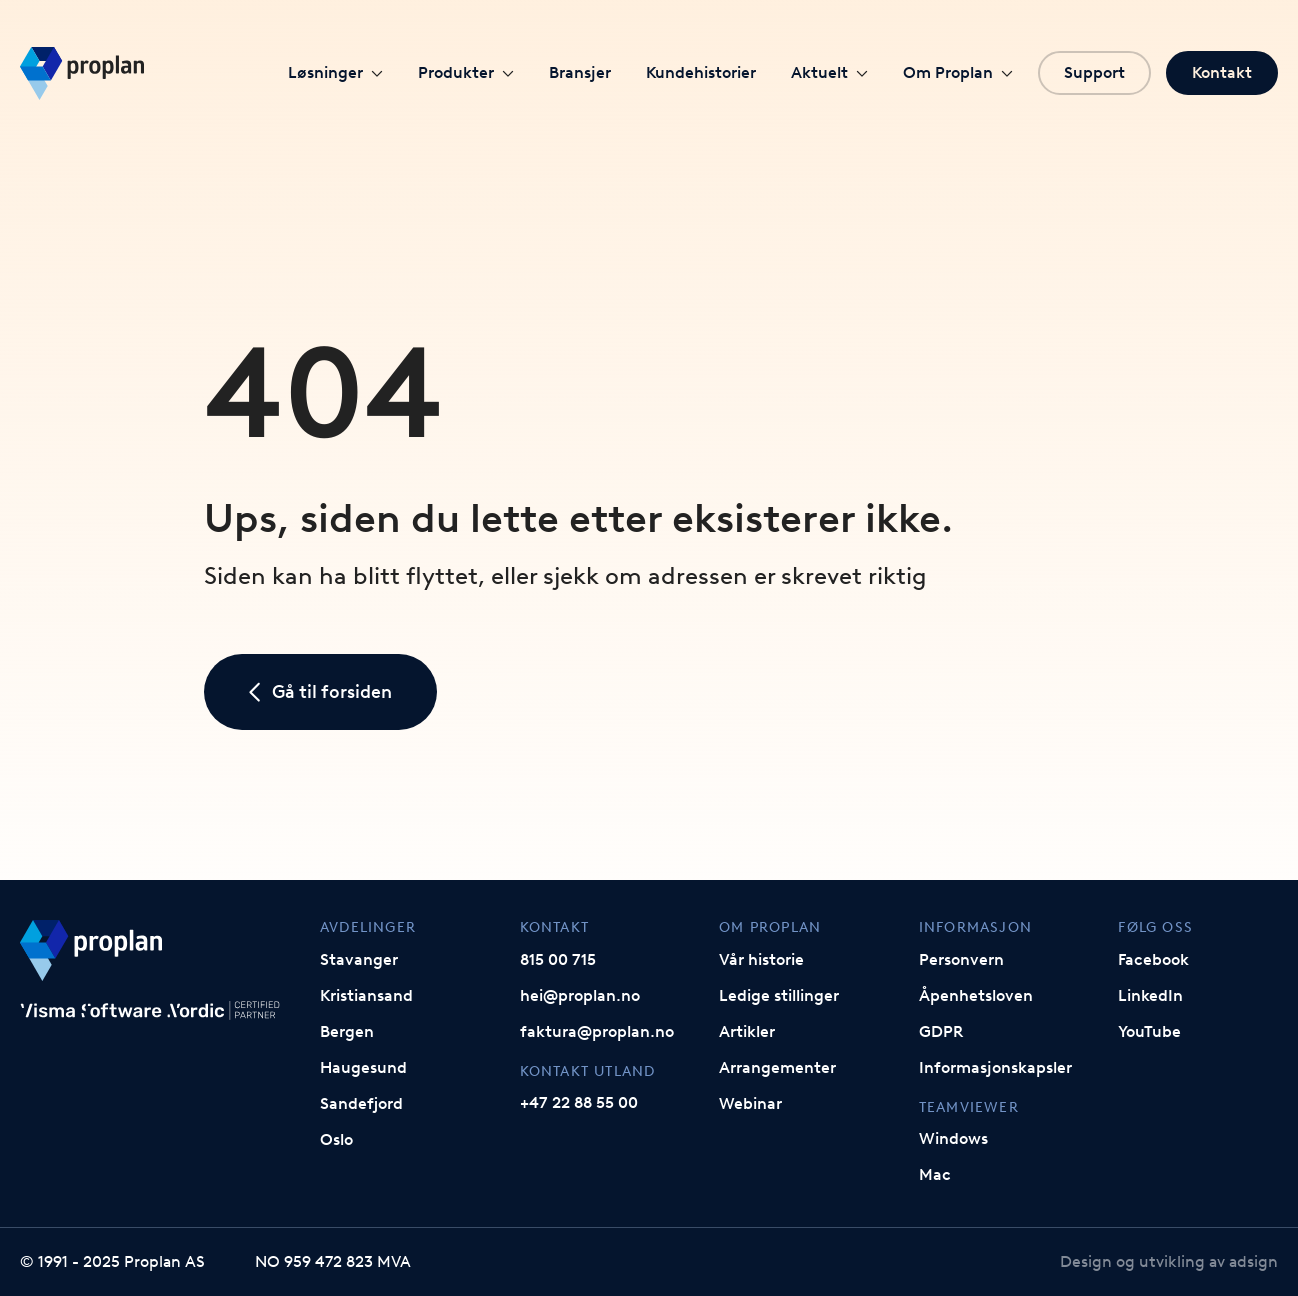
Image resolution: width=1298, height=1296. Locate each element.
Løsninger (335, 72)
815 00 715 (558, 959)
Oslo (336, 1139)
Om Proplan (958, 72)
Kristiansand (366, 995)
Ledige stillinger (779, 995)
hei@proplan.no (580, 995)
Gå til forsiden (320, 692)
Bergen (347, 1031)
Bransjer (580, 72)
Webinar (750, 1103)
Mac (935, 1174)
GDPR (941, 1031)
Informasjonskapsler (995, 1067)
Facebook (1153, 959)
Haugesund (363, 1067)
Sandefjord (361, 1103)
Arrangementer (777, 1067)
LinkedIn (1150, 995)
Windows (953, 1138)
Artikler (747, 1031)
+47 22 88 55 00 (579, 1102)
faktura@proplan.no (597, 1031)
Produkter (466, 72)
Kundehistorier (701, 72)
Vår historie (761, 959)
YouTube (1149, 1031)
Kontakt (1222, 72)
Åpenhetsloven (976, 995)
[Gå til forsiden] (82, 73)
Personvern (961, 959)
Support (1094, 72)
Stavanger (359, 959)
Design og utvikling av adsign (1169, 1261)
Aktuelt (829, 72)
